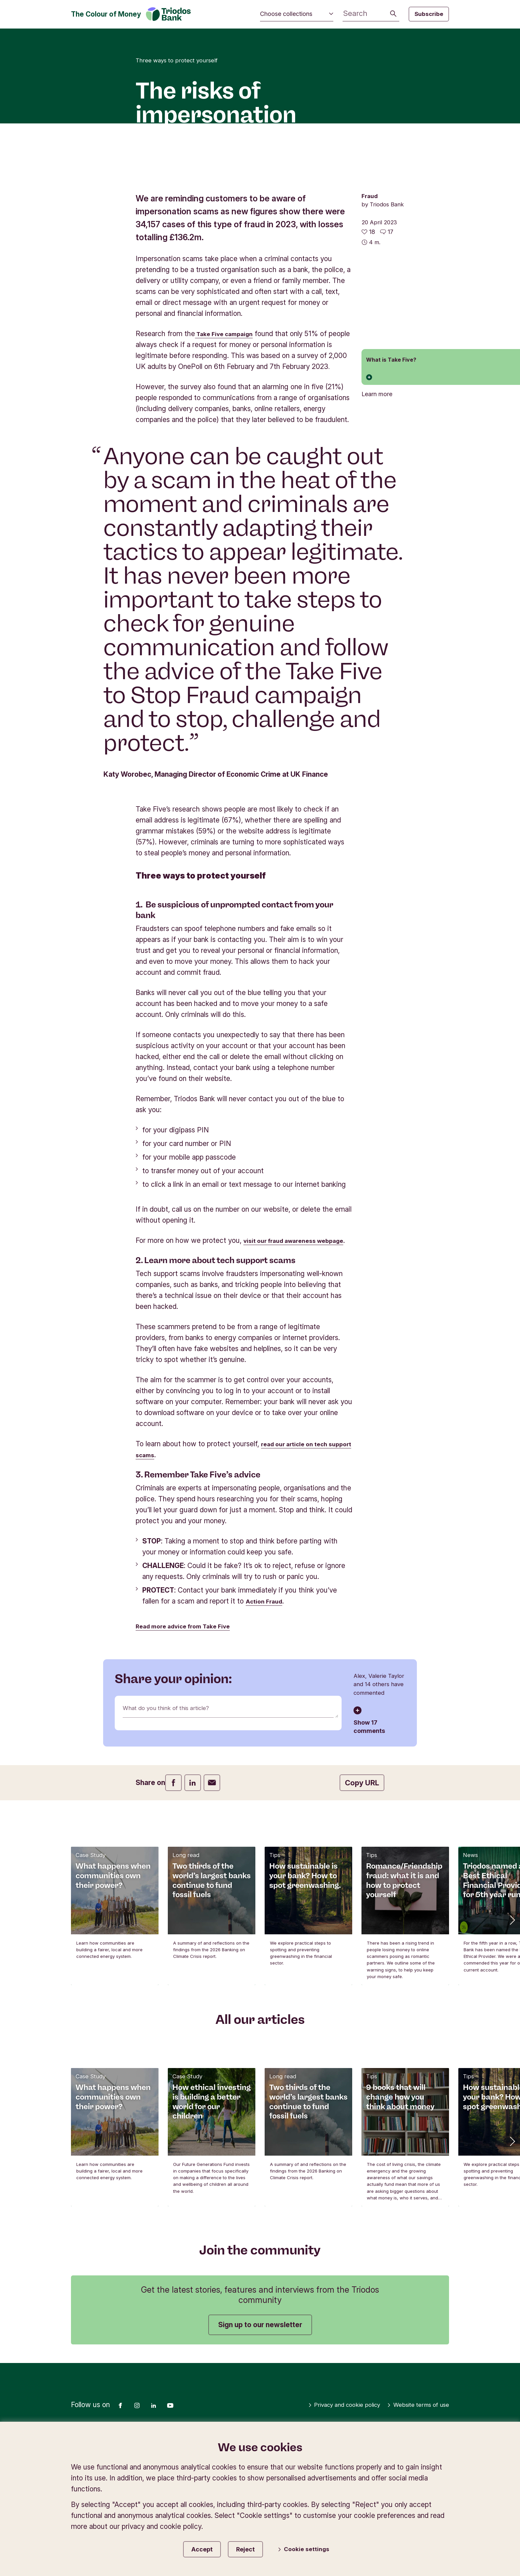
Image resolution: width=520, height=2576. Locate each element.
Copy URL (362, 1930)
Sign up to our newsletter (260, 2472)
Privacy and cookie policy (324, 2552)
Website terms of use (412, 2552)
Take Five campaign (229, 459)
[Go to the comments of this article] (386, 357)
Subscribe (429, 14)
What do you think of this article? (175, 1856)
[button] (511, 2067)
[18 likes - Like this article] (368, 357)
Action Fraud (267, 1748)
